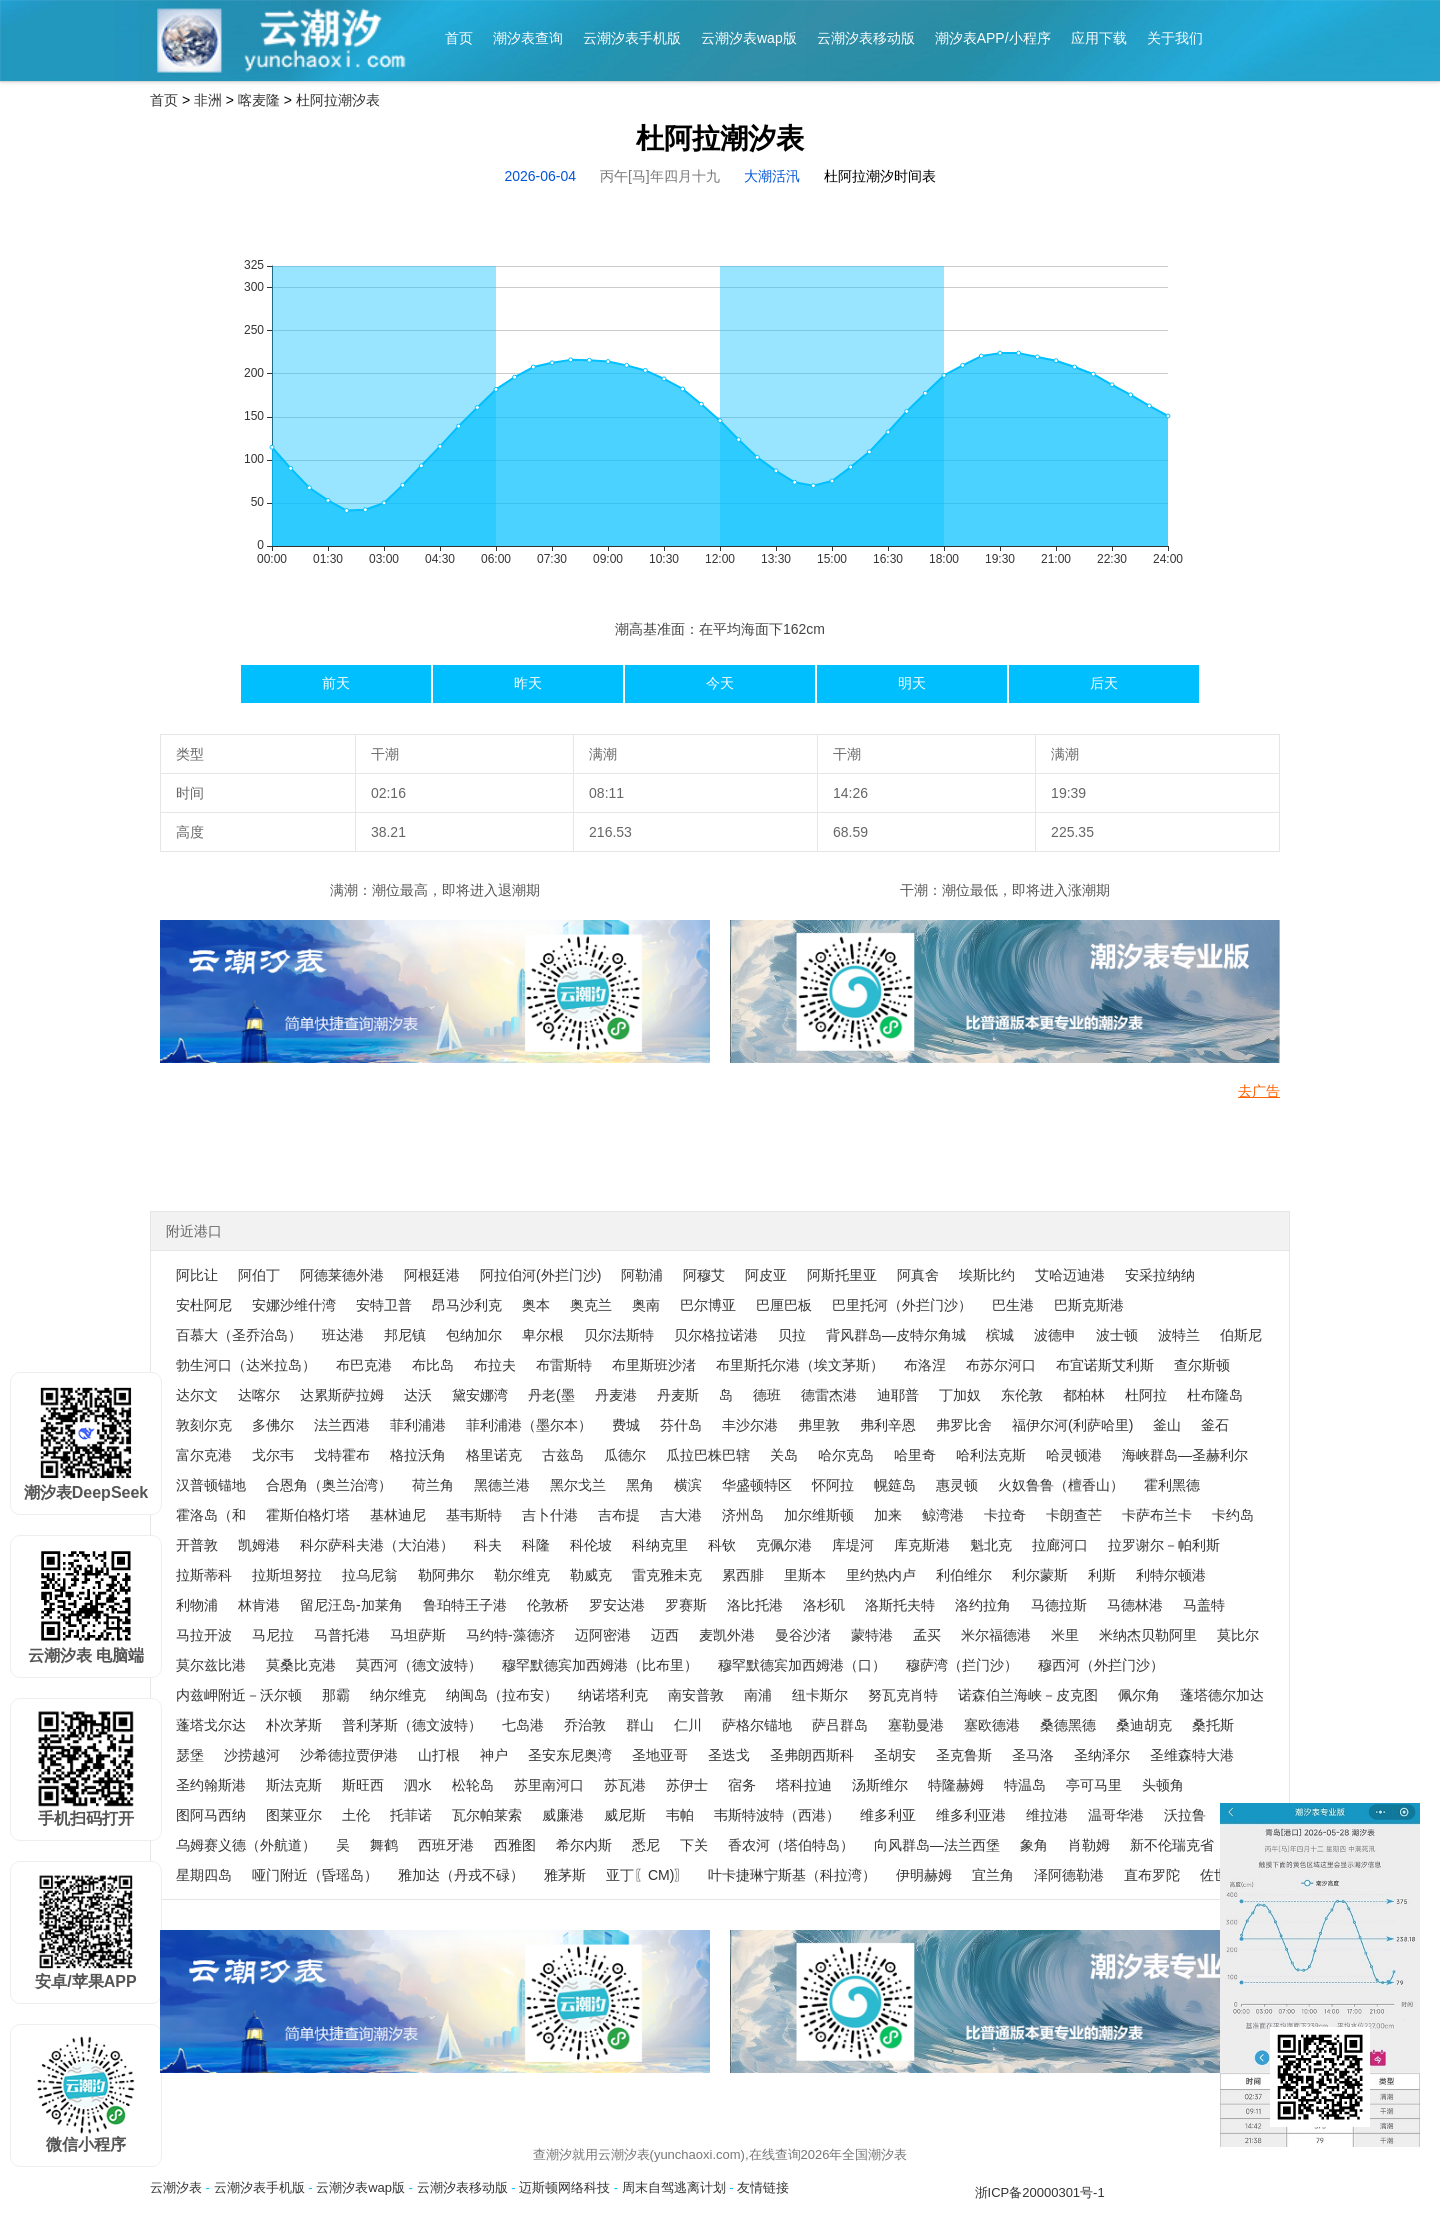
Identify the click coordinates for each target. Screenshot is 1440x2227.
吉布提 (619, 1515)
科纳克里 (660, 1545)
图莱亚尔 (294, 1815)
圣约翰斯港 (211, 1785)
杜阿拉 (1146, 1395)
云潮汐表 (176, 2187)
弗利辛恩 (888, 1425)
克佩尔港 (784, 1545)
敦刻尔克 (204, 1425)
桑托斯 (1213, 1725)
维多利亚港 (971, 1815)
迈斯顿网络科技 (564, 2187)
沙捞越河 (252, 1755)
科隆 (536, 1545)
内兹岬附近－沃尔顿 (239, 1695)
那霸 (336, 1695)
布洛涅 (925, 1365)
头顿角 (1163, 1785)
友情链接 (763, 2187)
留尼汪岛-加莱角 (351, 1605)
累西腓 (743, 1575)
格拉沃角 (418, 1455)
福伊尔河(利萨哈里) (1072, 1425)
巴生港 (1013, 1305)
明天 (912, 683)
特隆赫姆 (956, 1785)
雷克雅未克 (667, 1575)
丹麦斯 (678, 1395)
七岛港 (523, 1725)
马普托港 (342, 1635)
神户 (494, 1755)
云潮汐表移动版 (866, 38)
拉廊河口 (1060, 1545)
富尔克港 (204, 1455)
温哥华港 (1116, 1815)
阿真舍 (918, 1275)
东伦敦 (1022, 1395)
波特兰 (1179, 1335)
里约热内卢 (881, 1575)
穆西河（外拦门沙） (1101, 1665)
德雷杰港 (829, 1395)
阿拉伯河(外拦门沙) (540, 1275)
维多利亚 (888, 1815)
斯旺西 (363, 1785)
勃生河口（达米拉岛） (246, 1365)
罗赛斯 (686, 1605)
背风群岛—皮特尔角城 (896, 1335)
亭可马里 (1094, 1785)
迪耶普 (898, 1395)
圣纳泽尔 (1102, 1755)
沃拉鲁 (1185, 1815)
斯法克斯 (294, 1785)
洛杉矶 (824, 1605)
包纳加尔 (474, 1335)
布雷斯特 (564, 1365)
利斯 (1102, 1575)
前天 (336, 683)
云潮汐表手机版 (632, 38)
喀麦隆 (259, 100)
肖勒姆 (1089, 1845)
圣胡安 (895, 1755)
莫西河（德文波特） (419, 1665)
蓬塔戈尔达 (211, 1725)
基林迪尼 (398, 1515)
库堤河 (853, 1545)
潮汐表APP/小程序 (993, 38)
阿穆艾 (704, 1275)
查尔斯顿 (1202, 1365)
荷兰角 (433, 1485)
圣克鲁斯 (964, 1755)
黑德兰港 (502, 1485)
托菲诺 (411, 1815)
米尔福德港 (996, 1635)
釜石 (1215, 1425)
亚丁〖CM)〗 (647, 1875)
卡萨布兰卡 (1157, 1515)
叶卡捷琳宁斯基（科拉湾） (792, 1875)
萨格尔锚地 (757, 1725)
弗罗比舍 (964, 1425)
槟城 (1000, 1335)
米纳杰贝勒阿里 (1148, 1635)
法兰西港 (342, 1425)
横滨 (688, 1485)
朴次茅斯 (294, 1725)
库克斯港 (922, 1545)
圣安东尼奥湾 (570, 1755)
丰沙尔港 (750, 1425)
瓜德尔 (625, 1455)
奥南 (646, 1305)
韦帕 (680, 1815)
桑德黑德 (1068, 1725)
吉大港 (681, 1515)
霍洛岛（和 (211, 1515)
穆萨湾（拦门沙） (962, 1665)
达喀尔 (259, 1395)
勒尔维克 (522, 1575)
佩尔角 (1139, 1695)
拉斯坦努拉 (287, 1575)
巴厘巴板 (784, 1305)
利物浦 (197, 1605)
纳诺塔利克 (613, 1695)
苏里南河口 (549, 1785)
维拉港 (1047, 1815)
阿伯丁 (259, 1275)
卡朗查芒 (1074, 1515)
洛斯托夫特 (900, 1605)
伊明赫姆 (924, 1875)
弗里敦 (819, 1425)
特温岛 (1025, 1785)
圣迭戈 (729, 1755)
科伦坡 (591, 1545)
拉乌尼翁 (370, 1575)
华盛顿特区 (757, 1485)
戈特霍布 (342, 1455)
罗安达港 (617, 1605)
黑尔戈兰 (578, 1485)
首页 (459, 38)
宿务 (742, 1785)
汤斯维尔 (880, 1785)
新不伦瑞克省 (1172, 1845)
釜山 (1167, 1425)
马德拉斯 (1059, 1605)
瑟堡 (190, 1755)
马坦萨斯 (418, 1635)
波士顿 (1117, 1335)
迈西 (665, 1635)
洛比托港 (755, 1605)
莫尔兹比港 (211, 1665)
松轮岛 (473, 1785)
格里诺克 (494, 1455)
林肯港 (259, 1605)
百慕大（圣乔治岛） (239, 1335)
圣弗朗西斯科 (812, 1755)
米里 (1065, 1635)
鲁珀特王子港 (465, 1605)
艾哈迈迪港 (1070, 1275)
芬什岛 (681, 1425)
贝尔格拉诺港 (716, 1335)
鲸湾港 (943, 1515)
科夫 (488, 1545)
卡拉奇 (1005, 1515)
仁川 (688, 1725)
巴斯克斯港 (1089, 1305)
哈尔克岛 (846, 1455)
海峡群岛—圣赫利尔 (1185, 1455)
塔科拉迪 (804, 1785)
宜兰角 (993, 1875)
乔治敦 (585, 1725)
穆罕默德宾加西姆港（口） (802, 1665)
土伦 (356, 1815)
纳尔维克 (398, 1695)
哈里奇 (915, 1455)
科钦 (722, 1545)
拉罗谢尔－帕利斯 (1164, 1545)
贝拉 (792, 1335)
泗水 (418, 1785)
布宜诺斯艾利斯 (1105, 1365)
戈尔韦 (273, 1455)
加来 (888, 1515)
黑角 (640, 1485)
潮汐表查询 (528, 38)
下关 (694, 1845)
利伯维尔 (964, 1575)
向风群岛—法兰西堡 (937, 1845)
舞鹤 (384, 1845)
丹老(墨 (551, 1395)
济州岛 (743, 1515)
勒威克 (591, 1575)
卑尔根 (543, 1335)
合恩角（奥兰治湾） (329, 1485)
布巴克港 (364, 1365)
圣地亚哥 (660, 1755)
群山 (640, 1725)
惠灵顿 (957, 1485)
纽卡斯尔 (820, 1695)
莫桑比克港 (301, 1665)
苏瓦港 (625, 1785)
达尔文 (197, 1395)
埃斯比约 (987, 1275)
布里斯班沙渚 (654, 1365)
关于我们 (1175, 38)
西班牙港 (446, 1845)
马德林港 (1135, 1605)
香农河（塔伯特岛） (791, 1845)
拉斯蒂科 (204, 1575)
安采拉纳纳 (1160, 1275)
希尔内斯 (584, 1845)
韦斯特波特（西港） (777, 1815)
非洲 (208, 100)
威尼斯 (625, 1815)
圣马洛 (1033, 1755)
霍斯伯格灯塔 (308, 1515)
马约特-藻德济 (510, 1635)
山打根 (439, 1755)
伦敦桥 (548, 1605)
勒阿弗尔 (446, 1575)
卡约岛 (1233, 1515)
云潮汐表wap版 (749, 38)
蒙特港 (872, 1635)
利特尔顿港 (1171, 1575)
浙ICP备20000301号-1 (1040, 2192)
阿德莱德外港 (342, 1275)
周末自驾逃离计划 (674, 2187)
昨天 (528, 683)
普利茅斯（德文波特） (412, 1725)
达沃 (418, 1395)
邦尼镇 (405, 1335)
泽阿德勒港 (1069, 1875)
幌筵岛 (895, 1485)
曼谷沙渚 (803, 1635)
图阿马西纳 (211, 1815)
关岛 (784, 1455)
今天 (720, 683)
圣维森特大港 (1192, 1755)
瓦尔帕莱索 (487, 1815)
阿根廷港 (432, 1275)
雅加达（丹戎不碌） (461, 1875)
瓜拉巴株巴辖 (708, 1455)
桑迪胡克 (1144, 1725)
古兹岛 (563, 1455)
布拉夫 (495, 1365)
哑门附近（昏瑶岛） (315, 1875)
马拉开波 (204, 1635)
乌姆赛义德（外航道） (246, 1845)
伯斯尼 (1241, 1335)
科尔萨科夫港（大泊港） (377, 1545)
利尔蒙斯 (1040, 1575)
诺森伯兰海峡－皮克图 (1028, 1695)
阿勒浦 (642, 1275)
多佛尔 (273, 1425)
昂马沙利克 (467, 1305)
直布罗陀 (1152, 1875)
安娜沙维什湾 (294, 1305)
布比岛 (433, 1365)
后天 (1104, 683)
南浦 (758, 1695)
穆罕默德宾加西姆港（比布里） (600, 1665)
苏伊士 (687, 1785)
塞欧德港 (992, 1725)
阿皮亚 (766, 1275)
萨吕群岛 (840, 1725)
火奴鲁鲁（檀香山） (1061, 1485)
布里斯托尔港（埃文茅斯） (800, 1365)
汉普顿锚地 (211, 1485)
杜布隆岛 (1215, 1395)
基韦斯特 (474, 1515)
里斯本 (805, 1575)
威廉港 (563, 1815)
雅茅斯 (565, 1875)
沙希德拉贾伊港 (349, 1755)
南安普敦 (696, 1695)
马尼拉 (273, 1635)
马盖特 (1204, 1605)
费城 (626, 1425)
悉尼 (646, 1845)
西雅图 (515, 1845)
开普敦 (197, 1545)
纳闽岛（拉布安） (502, 1695)
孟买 (927, 1635)
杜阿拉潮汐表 (338, 100)
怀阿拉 (833, 1485)
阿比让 (197, 1275)
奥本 (536, 1305)
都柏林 (1084, 1395)
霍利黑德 (1172, 1485)
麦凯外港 (727, 1635)
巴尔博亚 (708, 1305)
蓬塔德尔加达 (1222, 1695)
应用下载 (1099, 38)
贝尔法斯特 (619, 1335)
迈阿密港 (603, 1635)
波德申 (1055, 1335)
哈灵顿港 (1074, 1455)
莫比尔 (1238, 1635)
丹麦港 (616, 1395)
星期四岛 (204, 1875)
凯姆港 (259, 1545)
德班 (767, 1395)
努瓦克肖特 (903, 1695)
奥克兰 (591, 1305)
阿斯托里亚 (842, 1275)
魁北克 (991, 1545)
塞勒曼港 (916, 1725)
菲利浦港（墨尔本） (529, 1425)
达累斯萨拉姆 (342, 1395)
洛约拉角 (983, 1605)
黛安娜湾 (480, 1395)
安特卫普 (384, 1305)
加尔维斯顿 (819, 1515)
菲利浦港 (418, 1425)
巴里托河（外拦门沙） (902, 1305)
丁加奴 (960, 1395)
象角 (1034, 1845)
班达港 (343, 1335)
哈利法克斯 (991, 1455)
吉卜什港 (550, 1515)
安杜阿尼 (204, 1305)
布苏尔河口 (1001, 1365)
